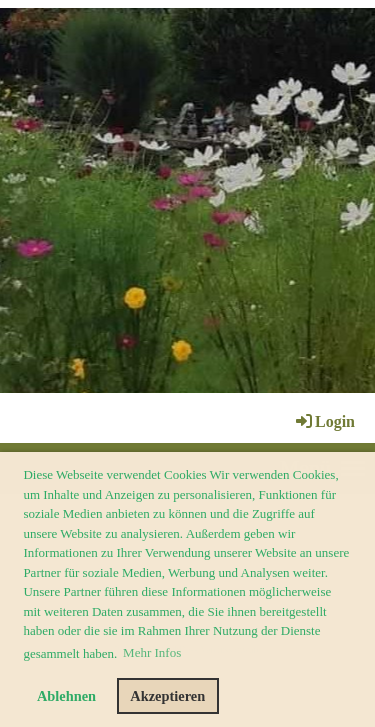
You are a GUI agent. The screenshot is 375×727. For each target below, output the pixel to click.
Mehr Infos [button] (152, 652)
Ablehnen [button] (66, 696)
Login (324, 421)
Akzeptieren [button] (167, 696)
